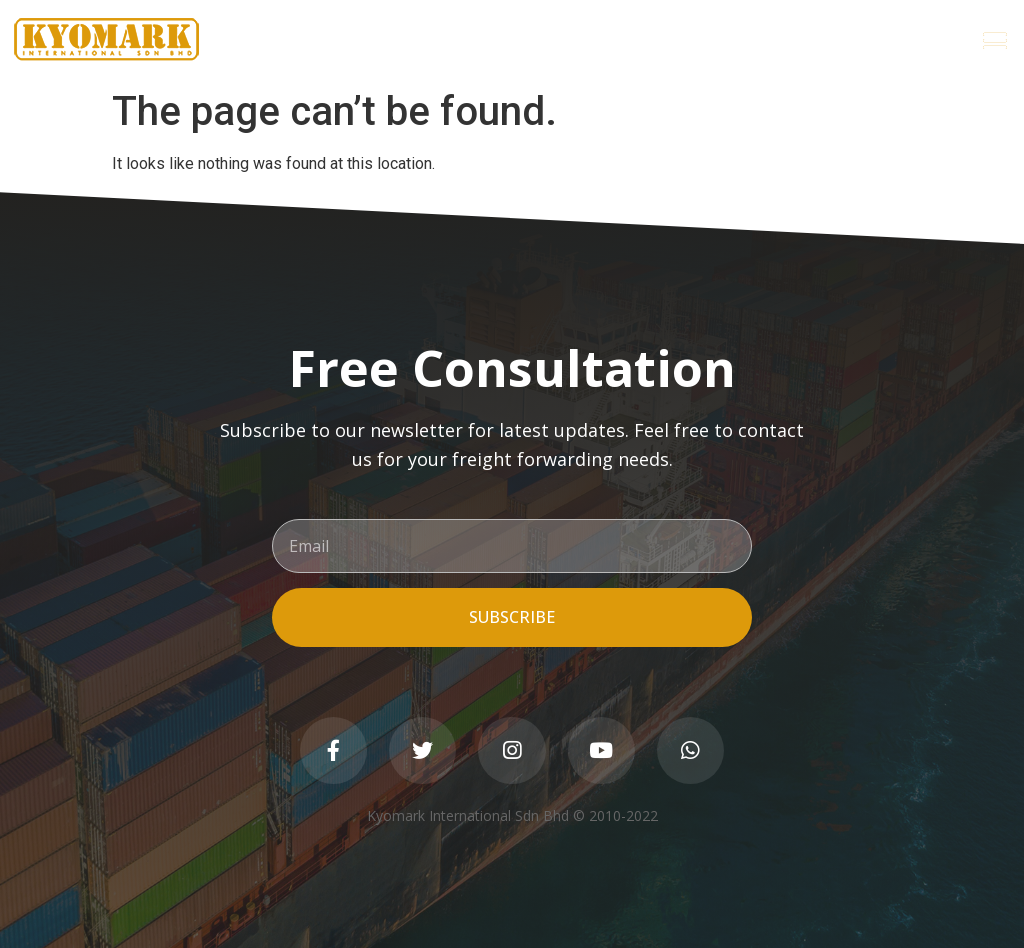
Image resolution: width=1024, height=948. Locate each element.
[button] (994, 40)
